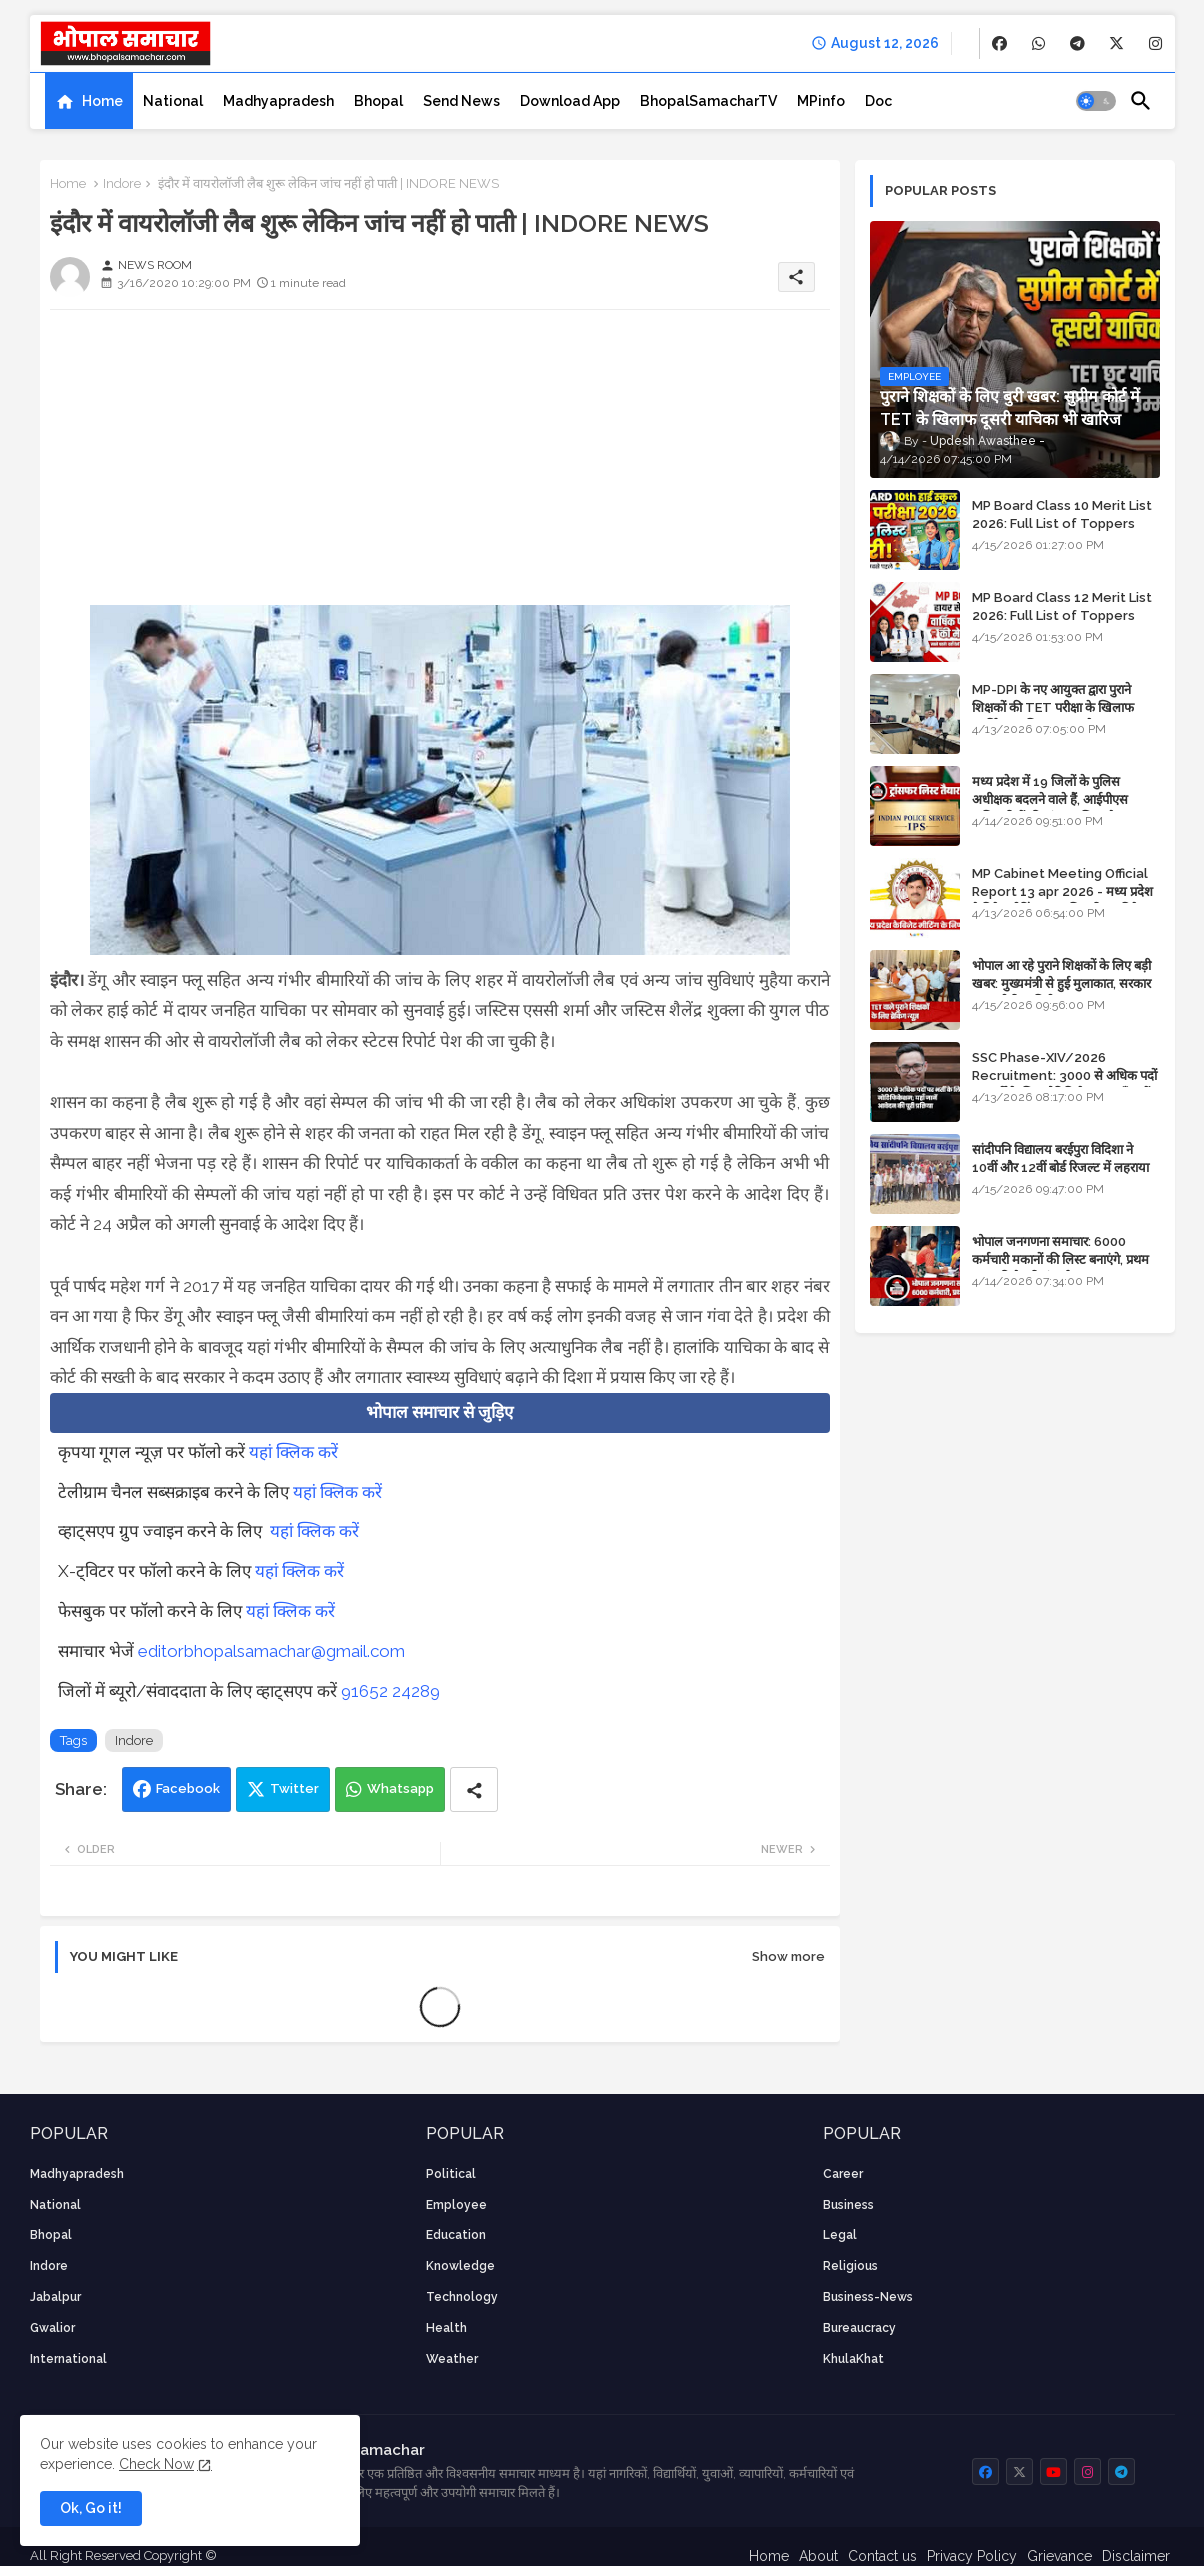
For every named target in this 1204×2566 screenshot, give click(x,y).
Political (451, 2174)
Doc (878, 101)
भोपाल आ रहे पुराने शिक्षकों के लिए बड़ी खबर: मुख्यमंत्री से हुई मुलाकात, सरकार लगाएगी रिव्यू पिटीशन (1061, 983)
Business (848, 2205)
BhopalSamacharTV (708, 101)
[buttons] (999, 43)
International (68, 2359)
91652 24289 (390, 1691)
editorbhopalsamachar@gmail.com (271, 1651)
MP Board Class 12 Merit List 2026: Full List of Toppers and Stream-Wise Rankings (1062, 615)
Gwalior (52, 2328)
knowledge (460, 2266)
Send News (461, 101)
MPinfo (821, 101)
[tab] (89, 101)
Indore (122, 183)
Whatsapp (400, 1788)
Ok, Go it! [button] (91, 2508)
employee (456, 2205)
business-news (868, 2297)
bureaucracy (859, 2328)
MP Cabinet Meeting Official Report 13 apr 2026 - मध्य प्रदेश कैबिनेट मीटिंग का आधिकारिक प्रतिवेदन (1062, 891)
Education (456, 2235)
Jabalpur (55, 2297)
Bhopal (378, 101)
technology (462, 2297)
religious (850, 2266)
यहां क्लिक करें (293, 1452)
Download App (570, 101)
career (843, 2174)
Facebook (188, 1788)
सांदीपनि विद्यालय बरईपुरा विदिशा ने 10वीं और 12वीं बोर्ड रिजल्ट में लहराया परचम (1060, 1167)
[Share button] (474, 1789)
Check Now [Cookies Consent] (156, 2464)
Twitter (294, 1788)
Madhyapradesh (278, 101)
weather (452, 2359)
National (173, 101)
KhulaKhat (853, 2359)
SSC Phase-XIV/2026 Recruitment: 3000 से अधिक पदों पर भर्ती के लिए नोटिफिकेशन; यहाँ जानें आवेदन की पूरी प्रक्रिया (1064, 1085)
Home (102, 101)
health (446, 2328)
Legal (840, 2235)
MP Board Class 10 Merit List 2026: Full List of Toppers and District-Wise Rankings (1062, 523)
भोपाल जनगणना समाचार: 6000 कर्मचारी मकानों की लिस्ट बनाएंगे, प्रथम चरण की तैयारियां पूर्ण (1060, 1259)
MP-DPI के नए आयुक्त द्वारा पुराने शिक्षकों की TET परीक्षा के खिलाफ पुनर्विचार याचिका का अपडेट (1053, 707)
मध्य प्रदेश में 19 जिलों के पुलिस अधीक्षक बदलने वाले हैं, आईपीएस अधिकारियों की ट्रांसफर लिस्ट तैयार (1051, 799)
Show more (788, 1956)
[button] (1096, 101)
